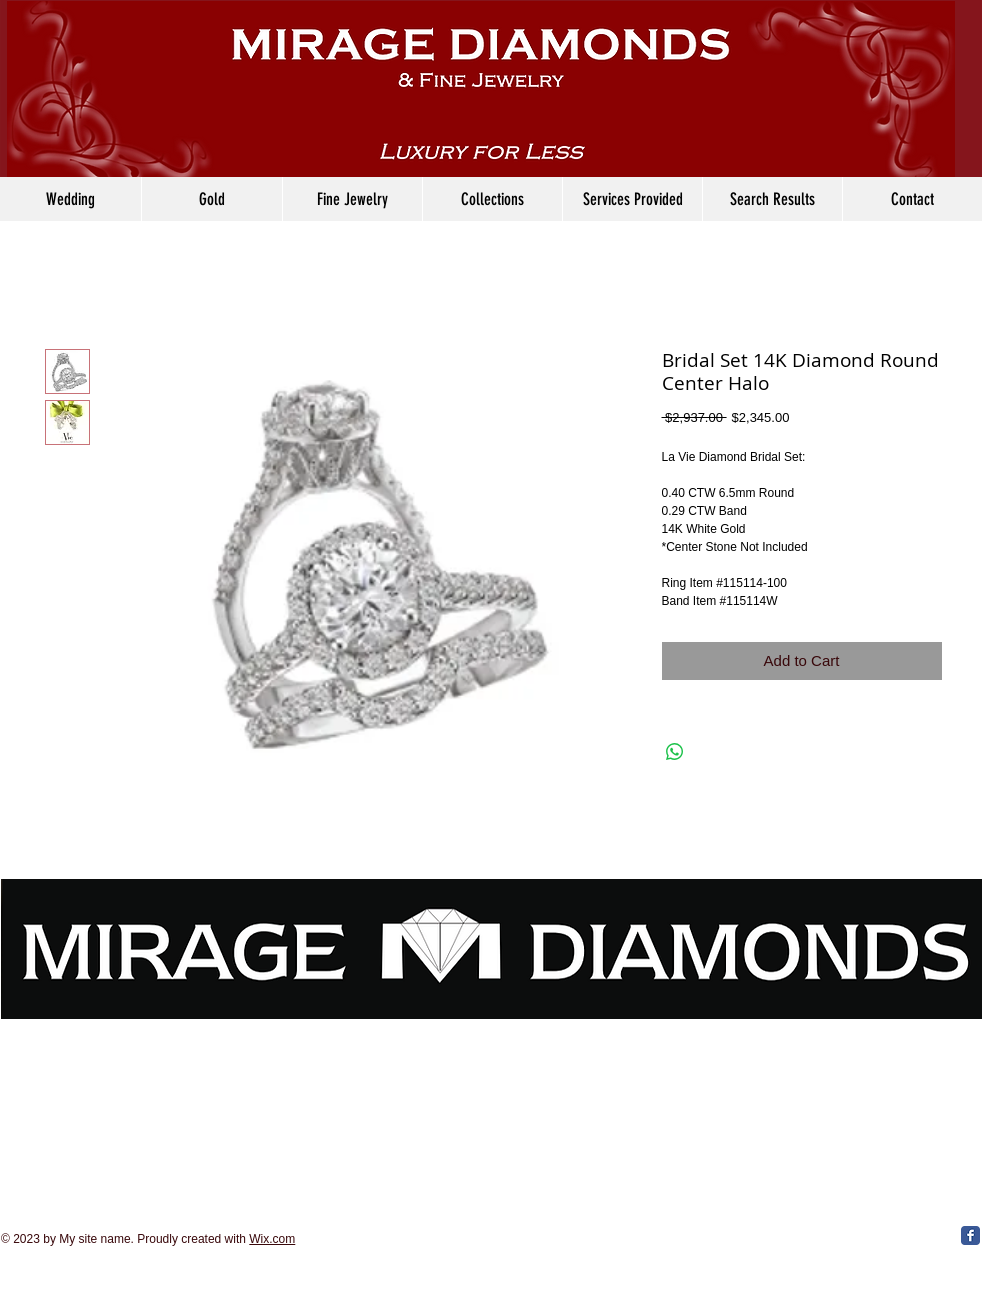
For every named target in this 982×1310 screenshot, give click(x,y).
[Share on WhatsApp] (675, 752)
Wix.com (272, 1239)
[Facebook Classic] (970, 1235)
